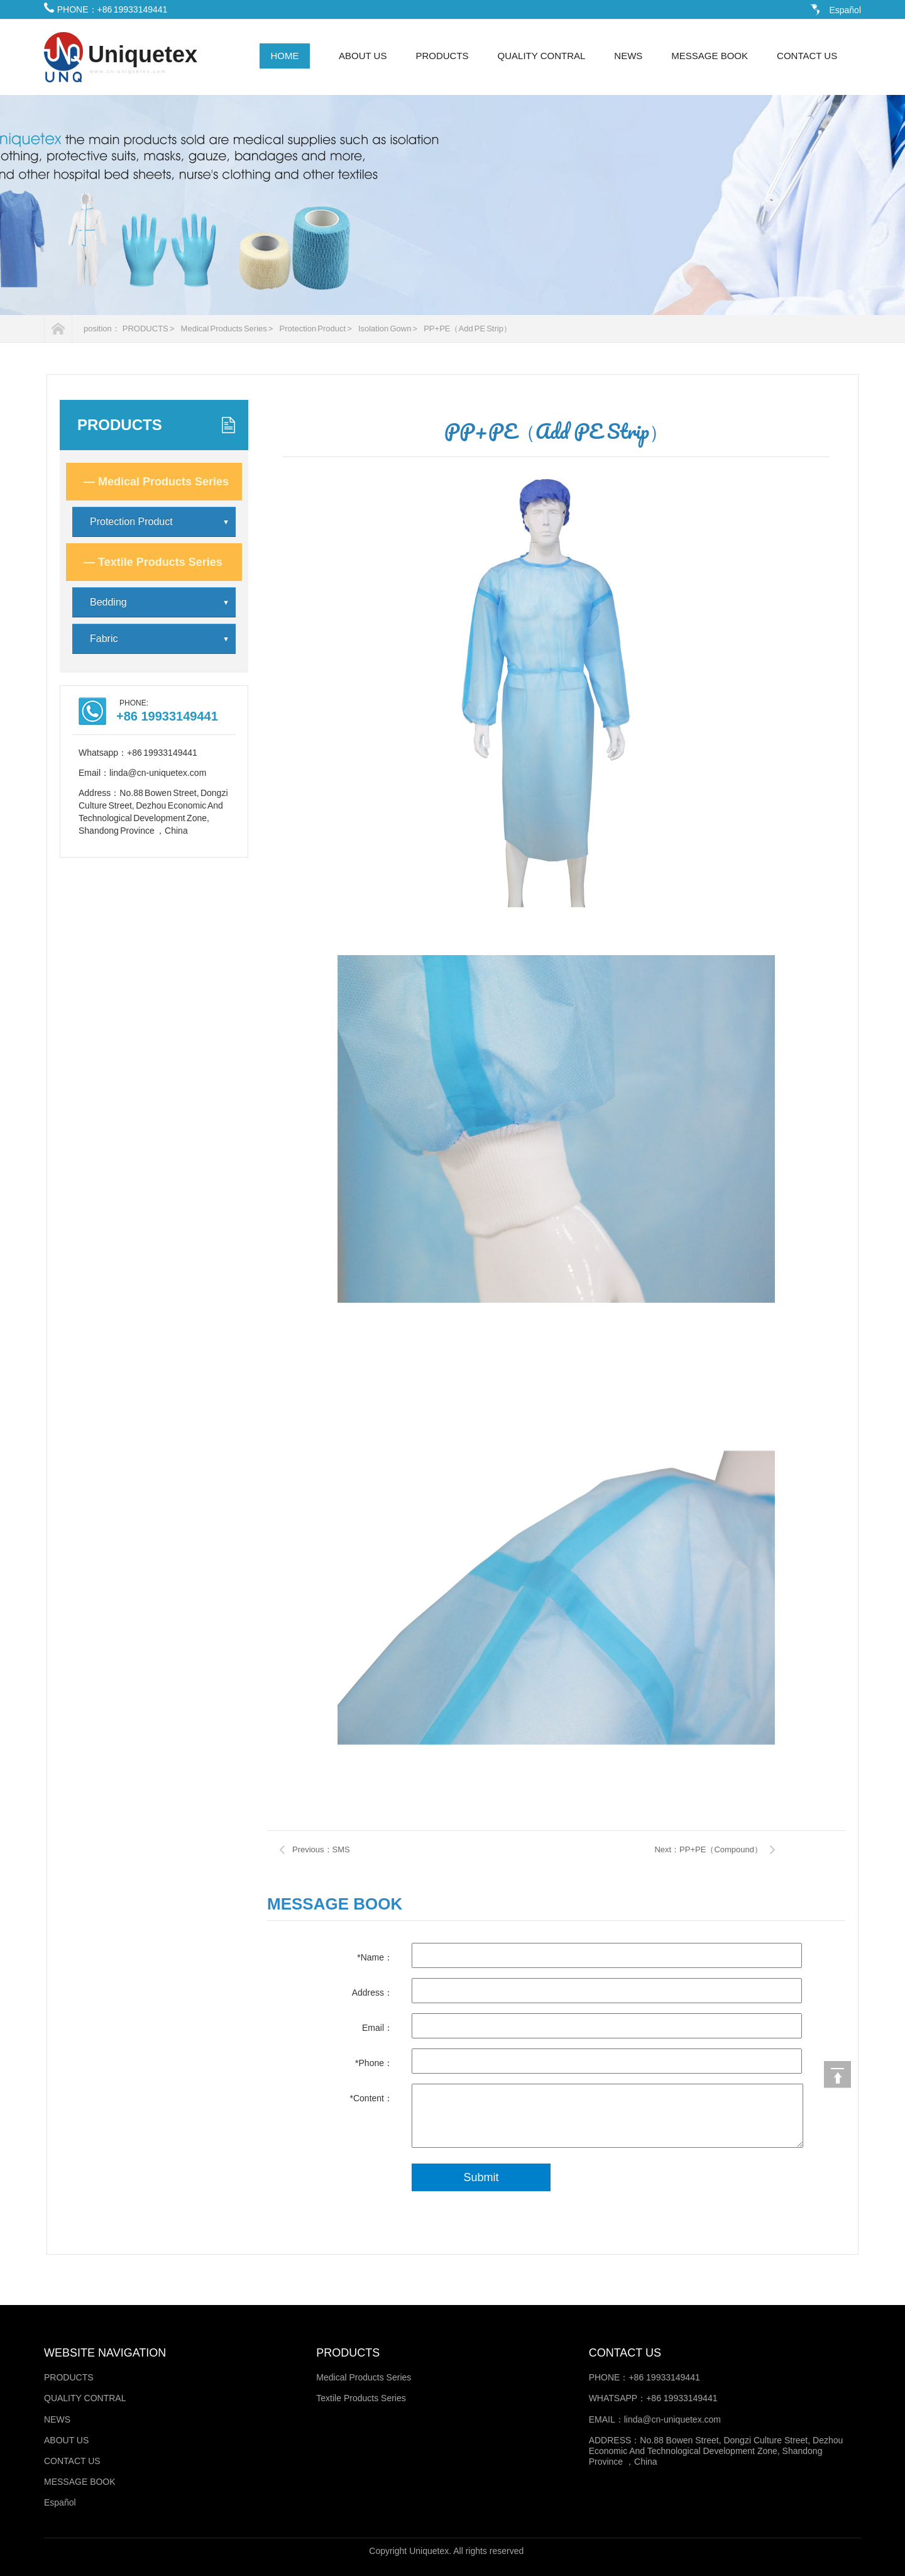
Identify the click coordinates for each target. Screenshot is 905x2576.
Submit (480, 2177)
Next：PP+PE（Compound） (708, 1849)
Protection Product (159, 522)
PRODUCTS (441, 55)
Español (845, 10)
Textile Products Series (153, 562)
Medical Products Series (156, 481)
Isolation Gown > (387, 328)
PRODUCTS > (149, 328)
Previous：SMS (321, 1849)
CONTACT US (807, 55)
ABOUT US (363, 55)
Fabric (159, 639)
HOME (285, 55)
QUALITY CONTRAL (542, 55)
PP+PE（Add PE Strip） (468, 328)
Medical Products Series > (227, 328)
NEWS (628, 55)
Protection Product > (316, 328)
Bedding (159, 602)
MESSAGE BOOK (709, 55)
